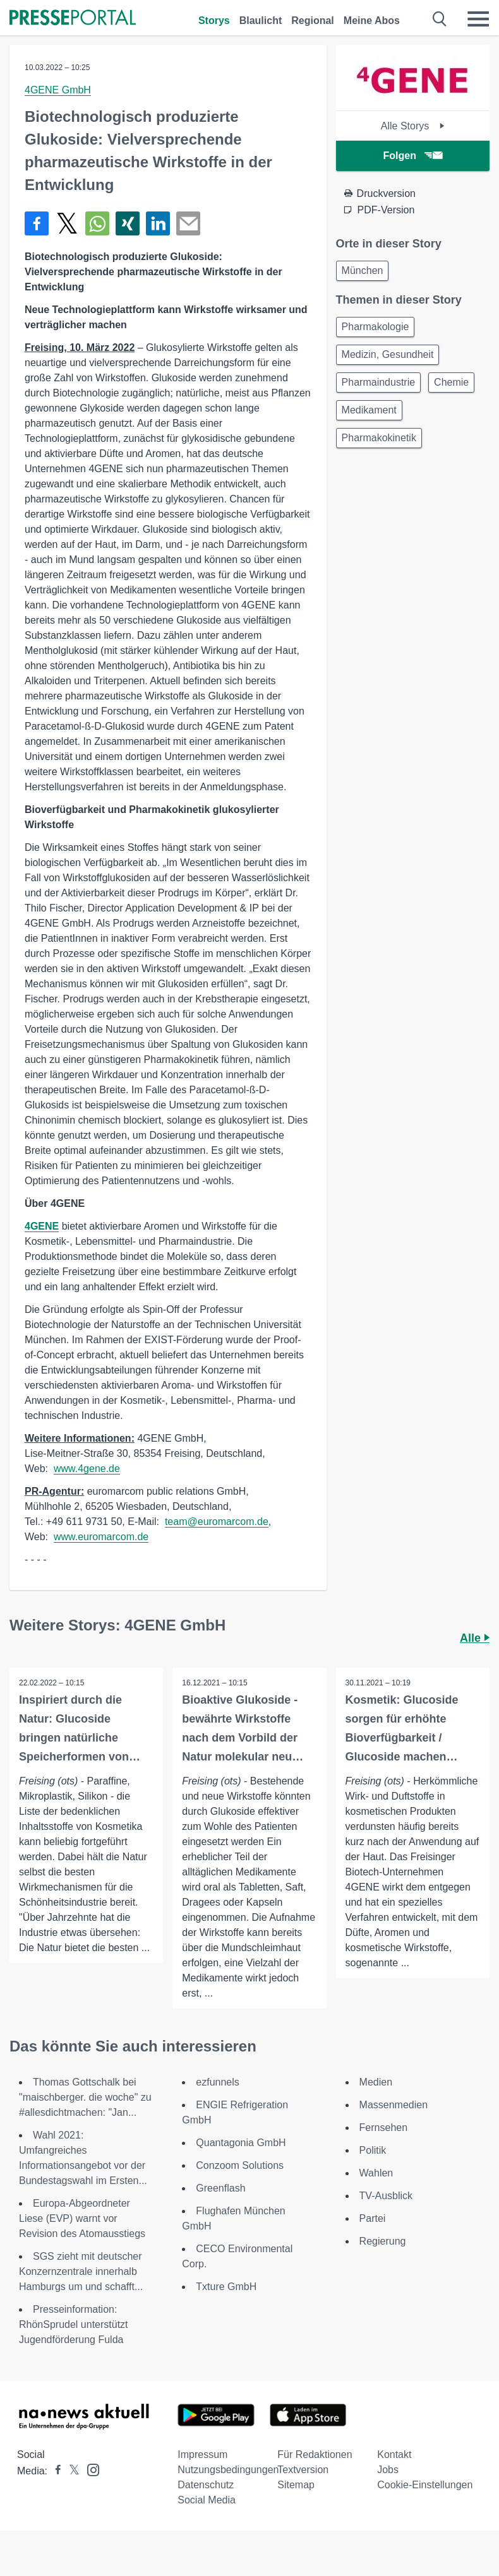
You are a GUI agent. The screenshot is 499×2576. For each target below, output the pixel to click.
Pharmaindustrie (379, 382)
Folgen (412, 155)
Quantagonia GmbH (241, 2142)
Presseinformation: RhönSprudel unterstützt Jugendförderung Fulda (73, 2324)
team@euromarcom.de (216, 1521)
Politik (373, 2150)
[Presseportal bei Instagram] (89, 2469)
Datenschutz (205, 2484)
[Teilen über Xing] (128, 223)
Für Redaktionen (314, 2454)
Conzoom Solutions (240, 2165)
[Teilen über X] (67, 223)
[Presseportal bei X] (70, 2471)
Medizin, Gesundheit (388, 354)
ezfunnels (217, 2082)
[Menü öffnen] (478, 19)
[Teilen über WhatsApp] (97, 223)
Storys (214, 20)
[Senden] (188, 223)
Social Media (206, 2500)
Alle (475, 1638)
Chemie (451, 382)
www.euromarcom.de (101, 1536)
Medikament (369, 410)
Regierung (382, 2241)
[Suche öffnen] (440, 19)
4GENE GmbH (58, 90)
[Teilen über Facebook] (37, 223)
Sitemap (296, 2484)
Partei (372, 2218)
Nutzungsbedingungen (228, 2469)
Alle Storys (413, 126)
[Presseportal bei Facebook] (54, 2471)
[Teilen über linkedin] (158, 223)
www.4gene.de (87, 1468)
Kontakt (394, 2454)
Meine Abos (372, 20)
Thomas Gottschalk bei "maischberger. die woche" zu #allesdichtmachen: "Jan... (85, 2097)
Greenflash (220, 2188)
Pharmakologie (375, 326)
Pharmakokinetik (379, 437)
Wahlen (376, 2173)
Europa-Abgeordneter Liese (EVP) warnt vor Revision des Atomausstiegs (82, 2218)
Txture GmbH (226, 2286)
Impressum (202, 2454)
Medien (375, 2082)
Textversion (302, 2469)
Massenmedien (393, 2104)
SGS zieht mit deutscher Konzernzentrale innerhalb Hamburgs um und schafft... (81, 2271)
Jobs (388, 2469)
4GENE (42, 1226)
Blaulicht (260, 20)
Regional (312, 20)
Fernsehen (383, 2127)
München (362, 270)
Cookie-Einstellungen (424, 2484)
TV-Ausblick (385, 2195)
